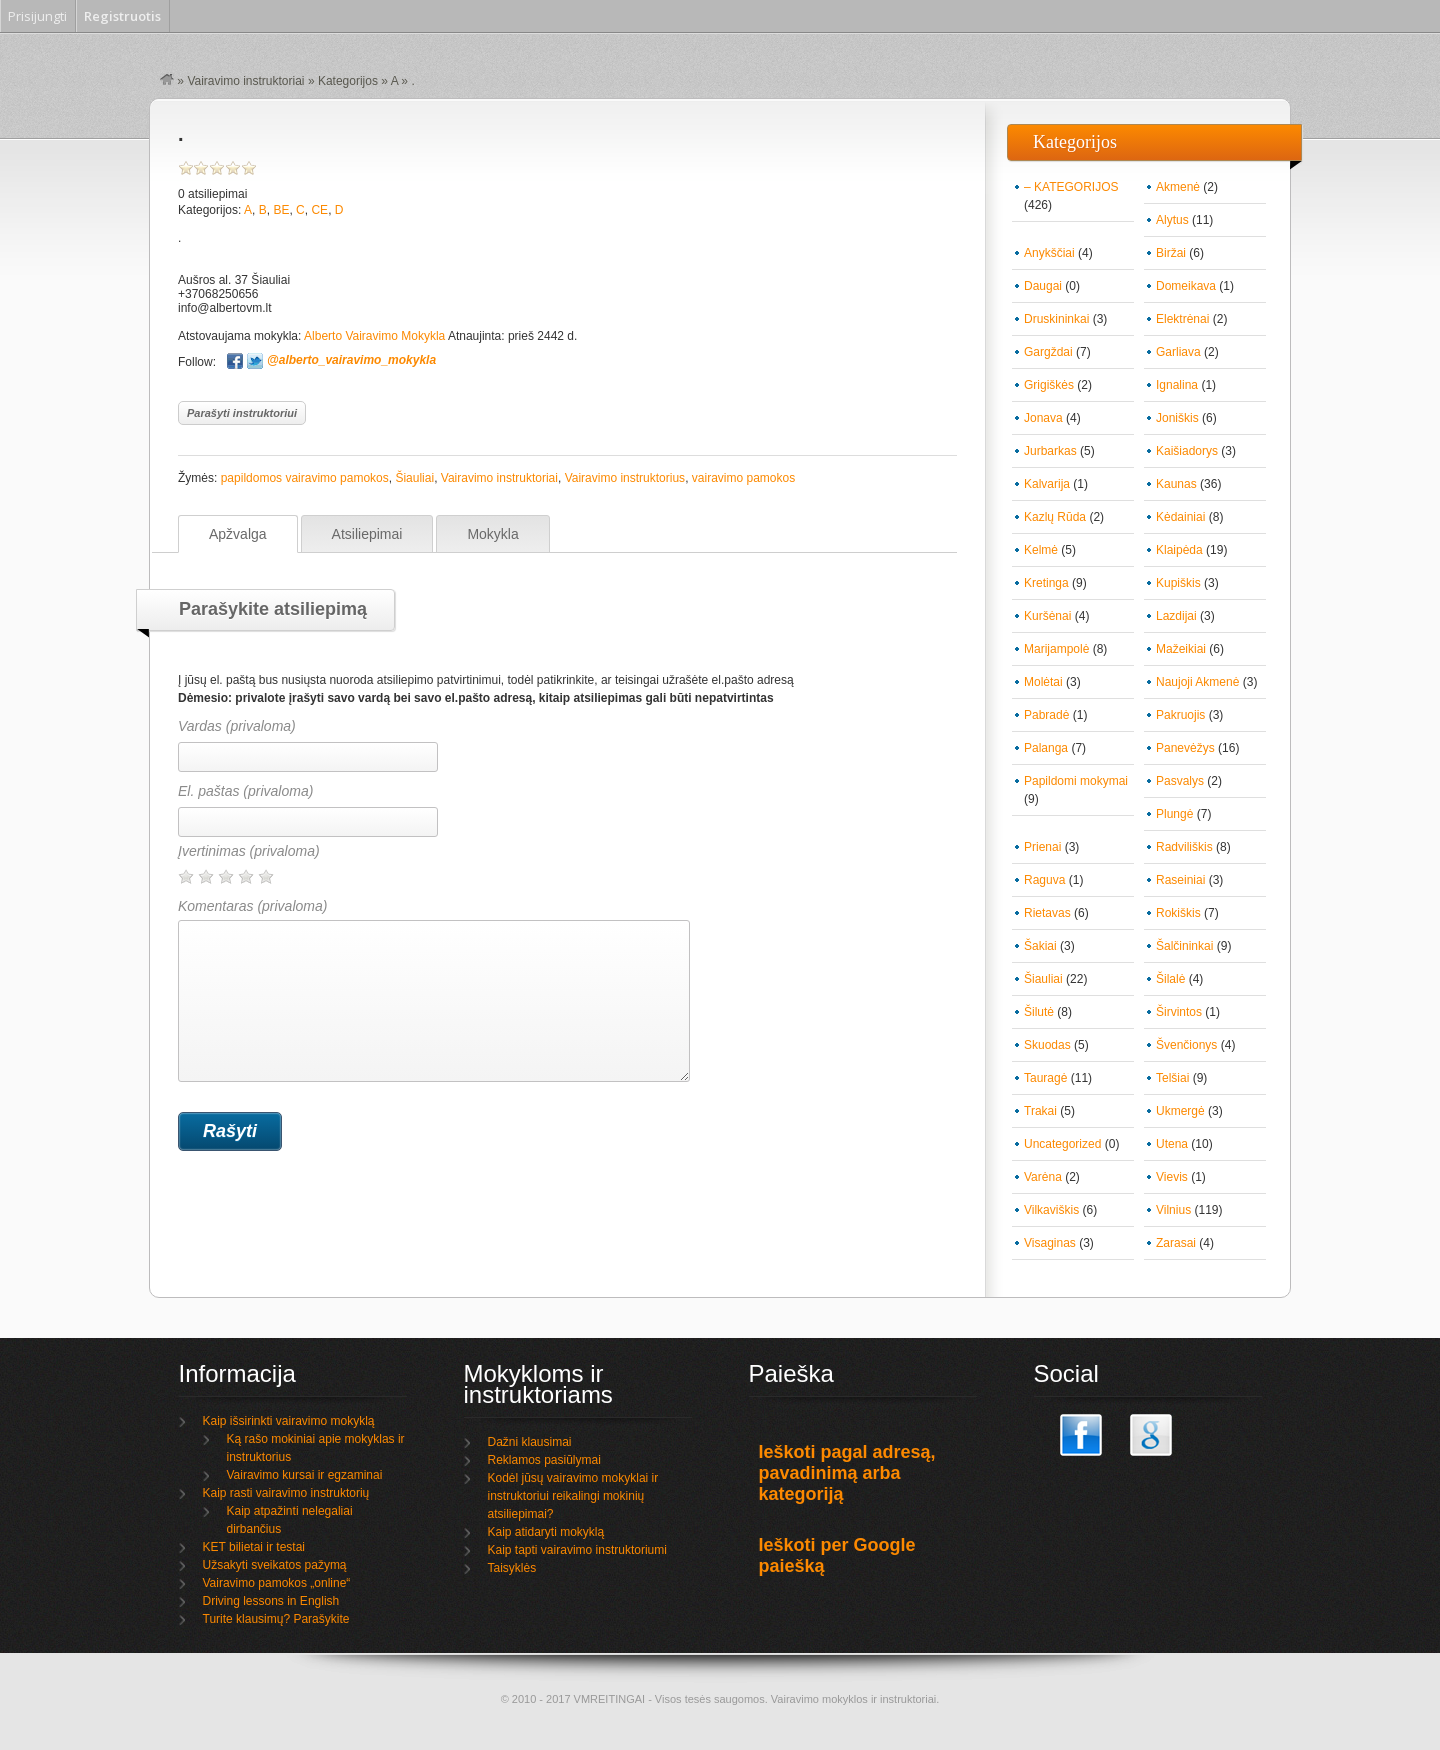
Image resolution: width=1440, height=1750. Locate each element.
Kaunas (1176, 484)
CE (319, 210)
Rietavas (1047, 913)
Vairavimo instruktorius (625, 478)
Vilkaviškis (1051, 1210)
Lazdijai (1176, 616)
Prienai (1042, 847)
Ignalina (1177, 385)
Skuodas (1047, 1045)
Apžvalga (238, 534)
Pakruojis (1180, 715)
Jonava (1043, 418)
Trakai (1040, 1111)
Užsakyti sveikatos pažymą (275, 1565)
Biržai (1171, 253)
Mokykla (492, 534)
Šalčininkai (1184, 946)
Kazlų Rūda (1055, 517)
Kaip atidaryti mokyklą (546, 1532)
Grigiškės (1049, 385)
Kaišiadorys (1187, 451)
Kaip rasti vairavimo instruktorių (286, 1493)
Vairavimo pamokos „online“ (277, 1583)
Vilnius (1173, 1210)
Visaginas (1050, 1243)
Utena (1172, 1144)
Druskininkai (1056, 319)
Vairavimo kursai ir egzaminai (305, 1475)
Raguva (1044, 880)
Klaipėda (1179, 550)
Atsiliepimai (367, 534)
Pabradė (1046, 715)
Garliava (1178, 352)
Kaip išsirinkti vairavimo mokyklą (289, 1421)
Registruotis (122, 16)
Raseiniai (1180, 880)
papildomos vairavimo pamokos (305, 478)
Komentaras (434, 990)
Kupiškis (1178, 583)
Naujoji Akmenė (1197, 682)
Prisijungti (37, 16)
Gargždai (1048, 352)
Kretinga (1046, 583)
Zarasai (1176, 1243)
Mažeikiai (1181, 649)
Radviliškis (1184, 847)
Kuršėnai (1047, 616)
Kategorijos (348, 81)
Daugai (1043, 286)
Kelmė (1041, 550)
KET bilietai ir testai (254, 1547)
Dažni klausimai (530, 1442)
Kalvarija (1047, 484)
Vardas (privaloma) (237, 726)
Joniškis (1177, 418)
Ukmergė (1180, 1111)
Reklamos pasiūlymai (544, 1460)
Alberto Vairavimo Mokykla (374, 336)
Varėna (1043, 1177)
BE (281, 210)
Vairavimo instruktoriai (245, 81)
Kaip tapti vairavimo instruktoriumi (577, 1550)
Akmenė (1178, 187)
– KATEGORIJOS (1071, 187)
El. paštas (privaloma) (245, 791)
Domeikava (1186, 286)
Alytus (1172, 220)
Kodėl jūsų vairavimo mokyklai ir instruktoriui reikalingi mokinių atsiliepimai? (573, 1496)
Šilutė (1039, 1012)
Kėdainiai (1180, 517)
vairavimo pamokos (743, 478)
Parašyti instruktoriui (242, 413)
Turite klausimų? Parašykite (276, 1619)
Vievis (1172, 1177)
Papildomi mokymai (1076, 781)
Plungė (1174, 814)
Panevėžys (1185, 748)
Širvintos (1179, 1012)
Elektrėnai (1182, 319)
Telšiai (1172, 1078)
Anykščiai (1049, 253)
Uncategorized (1062, 1144)
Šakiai (1040, 946)
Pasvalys (1180, 781)
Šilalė (1170, 979)
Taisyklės (512, 1568)
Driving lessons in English (271, 1601)
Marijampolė (1056, 649)
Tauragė (1045, 1078)
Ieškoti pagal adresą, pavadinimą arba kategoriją (847, 1473)
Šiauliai (414, 478)
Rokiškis (1178, 913)
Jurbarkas (1050, 451)
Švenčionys (1186, 1045)
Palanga (1046, 748)
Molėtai (1043, 682)
